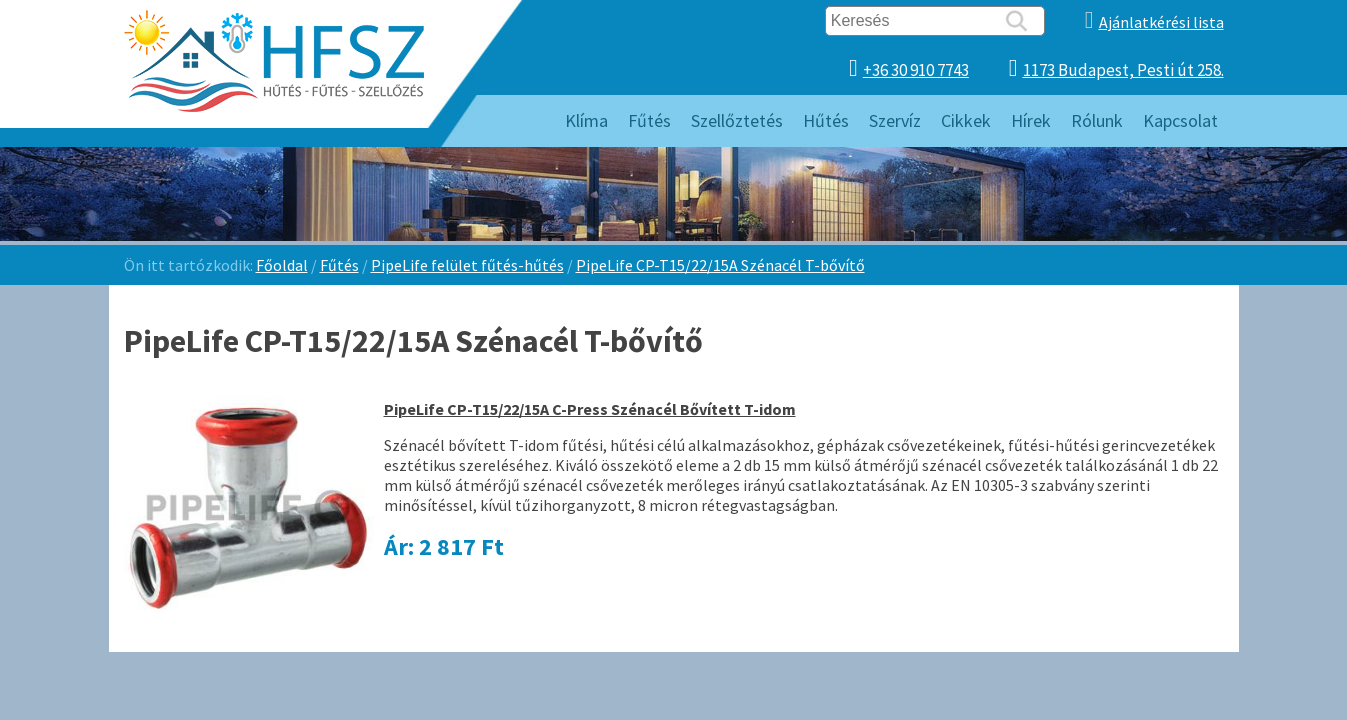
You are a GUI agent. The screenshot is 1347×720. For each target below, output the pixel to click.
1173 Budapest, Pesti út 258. (1123, 70)
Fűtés (339, 265)
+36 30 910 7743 (916, 70)
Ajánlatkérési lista (1161, 22)
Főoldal (282, 265)
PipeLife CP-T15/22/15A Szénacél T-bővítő (720, 265)
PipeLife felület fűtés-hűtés (467, 265)
